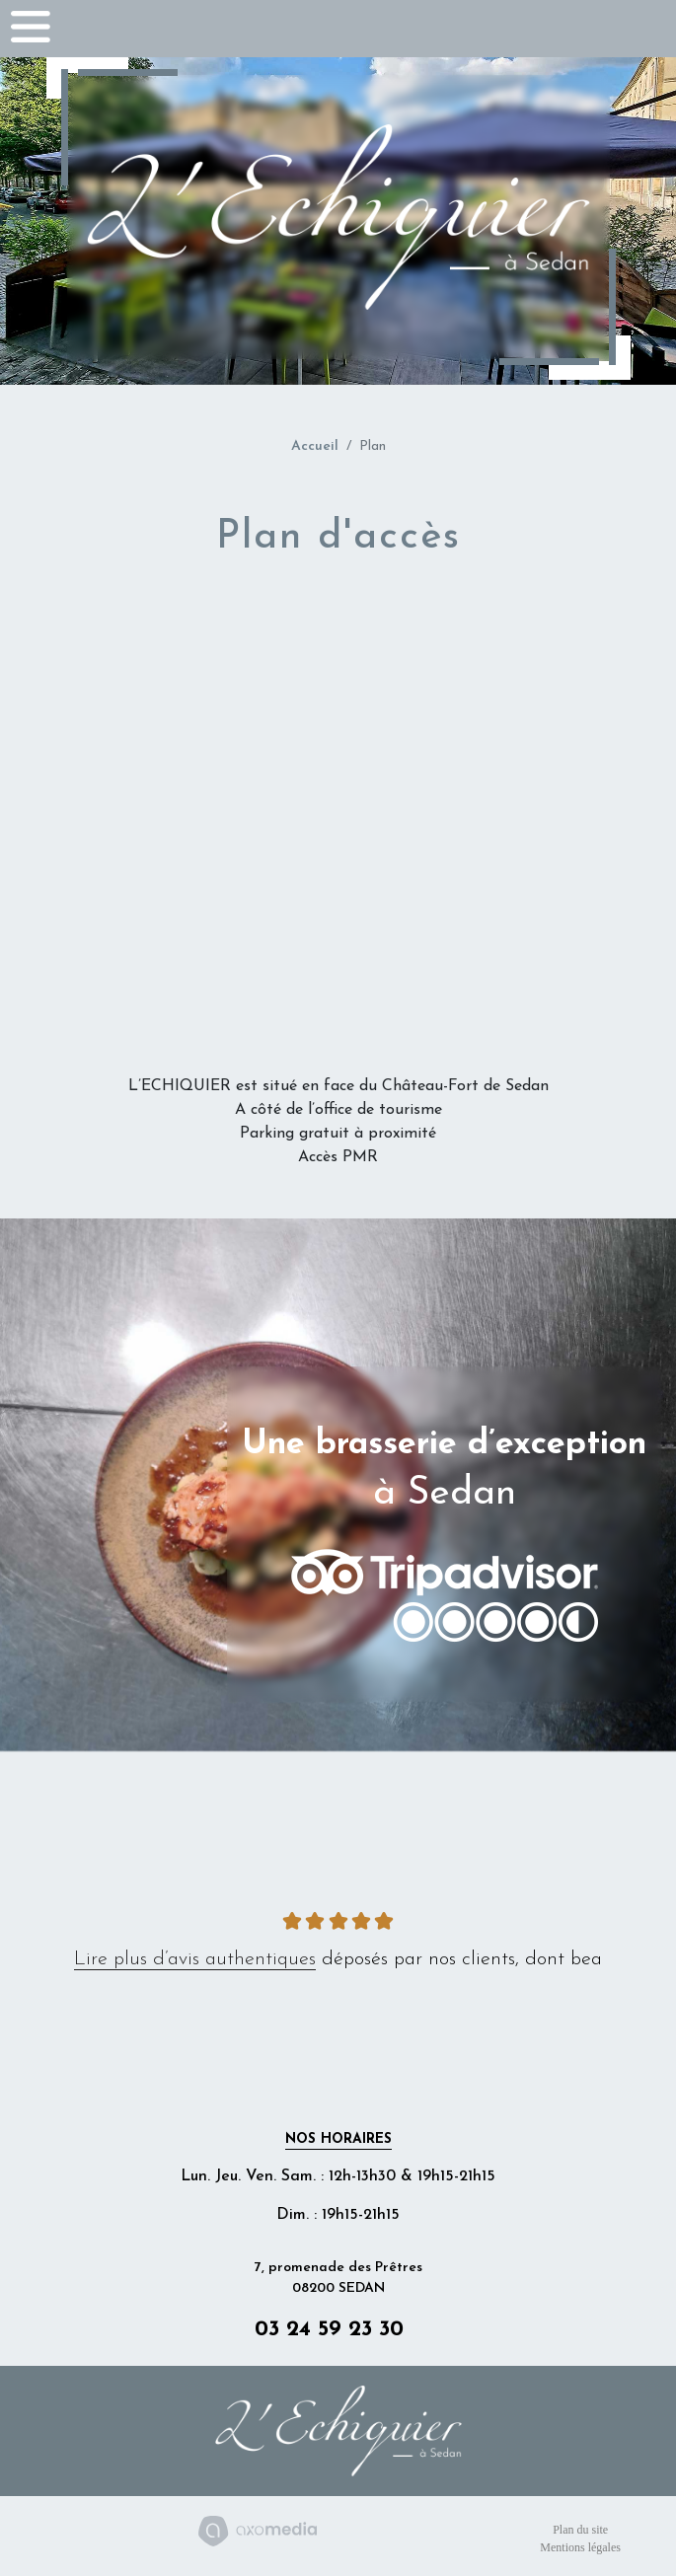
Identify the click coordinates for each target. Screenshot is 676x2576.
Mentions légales (580, 2547)
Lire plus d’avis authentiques (195, 1959)
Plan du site (580, 2530)
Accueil (314, 446)
